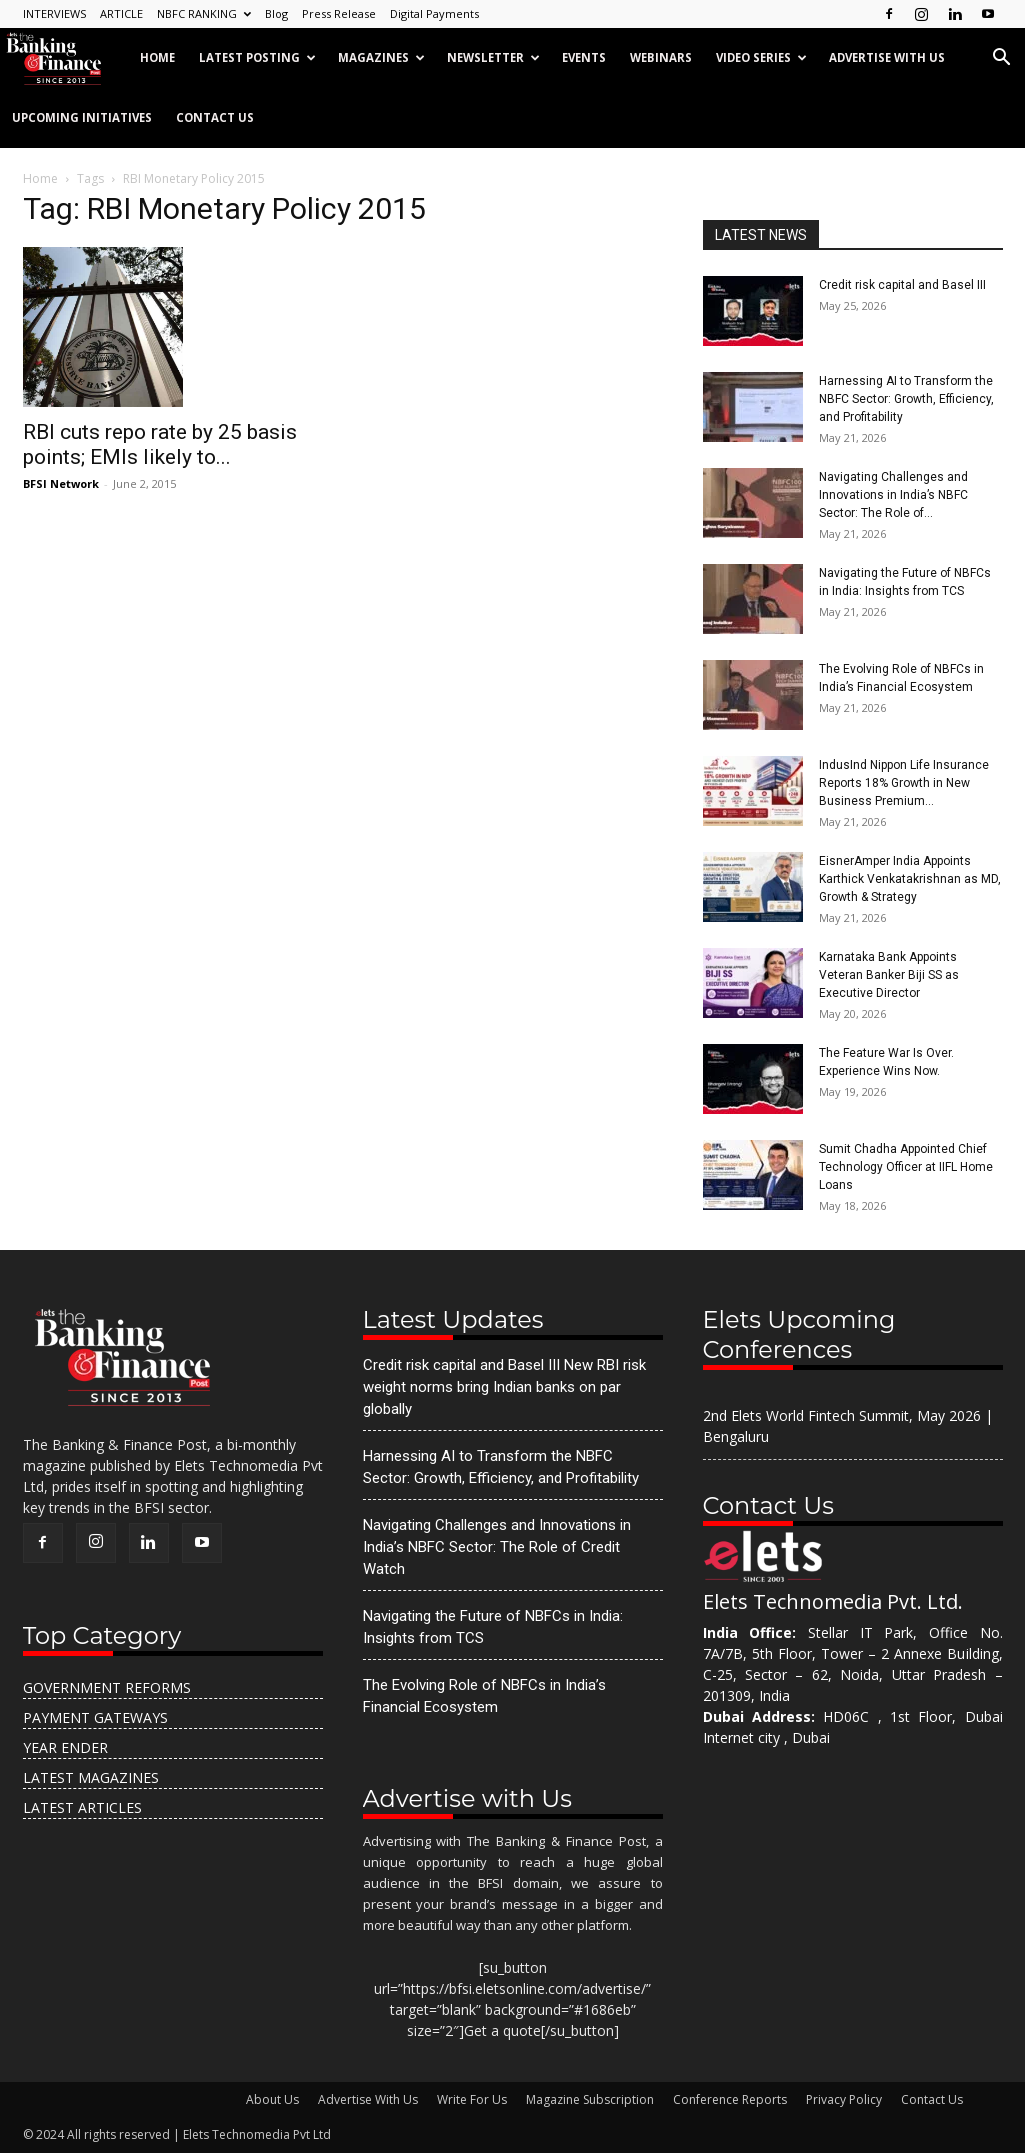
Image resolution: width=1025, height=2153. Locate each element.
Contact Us (215, 117)
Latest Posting (257, 57)
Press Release (339, 13)
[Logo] (64, 57)
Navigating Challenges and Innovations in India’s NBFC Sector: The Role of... (893, 495)
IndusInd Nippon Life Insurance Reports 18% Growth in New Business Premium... (904, 783)
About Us (272, 2099)
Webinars (661, 57)
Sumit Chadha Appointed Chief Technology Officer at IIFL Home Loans (906, 1167)
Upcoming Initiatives (82, 117)
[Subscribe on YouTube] (988, 14)
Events (584, 57)
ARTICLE (121, 13)
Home (157, 57)
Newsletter (493, 57)
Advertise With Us (368, 2099)
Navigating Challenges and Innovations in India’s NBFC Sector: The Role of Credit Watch (497, 1547)
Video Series (761, 57)
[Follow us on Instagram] (922, 14)
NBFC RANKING (204, 13)
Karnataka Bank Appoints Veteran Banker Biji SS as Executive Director (889, 975)
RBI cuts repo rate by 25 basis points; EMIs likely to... (160, 444)
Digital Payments (434, 13)
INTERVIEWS (54, 13)
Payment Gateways (95, 1717)
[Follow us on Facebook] (889, 14)
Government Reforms (107, 1687)
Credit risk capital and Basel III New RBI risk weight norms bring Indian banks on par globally (504, 1387)
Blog (276, 13)
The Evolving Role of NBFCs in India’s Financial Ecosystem (484, 1696)
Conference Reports (730, 2099)
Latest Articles (82, 1807)
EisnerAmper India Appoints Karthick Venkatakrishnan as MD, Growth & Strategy (910, 879)
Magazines (381, 57)
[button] (1001, 59)
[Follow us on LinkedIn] (955, 14)
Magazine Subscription (590, 2099)
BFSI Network (61, 483)
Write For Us (472, 2099)
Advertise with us (887, 57)
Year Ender (65, 1747)
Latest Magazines (91, 1777)
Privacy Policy (844, 2099)
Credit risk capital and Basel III (902, 285)
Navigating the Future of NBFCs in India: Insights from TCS (493, 1627)
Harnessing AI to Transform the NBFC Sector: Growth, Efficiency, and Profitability (906, 399)
